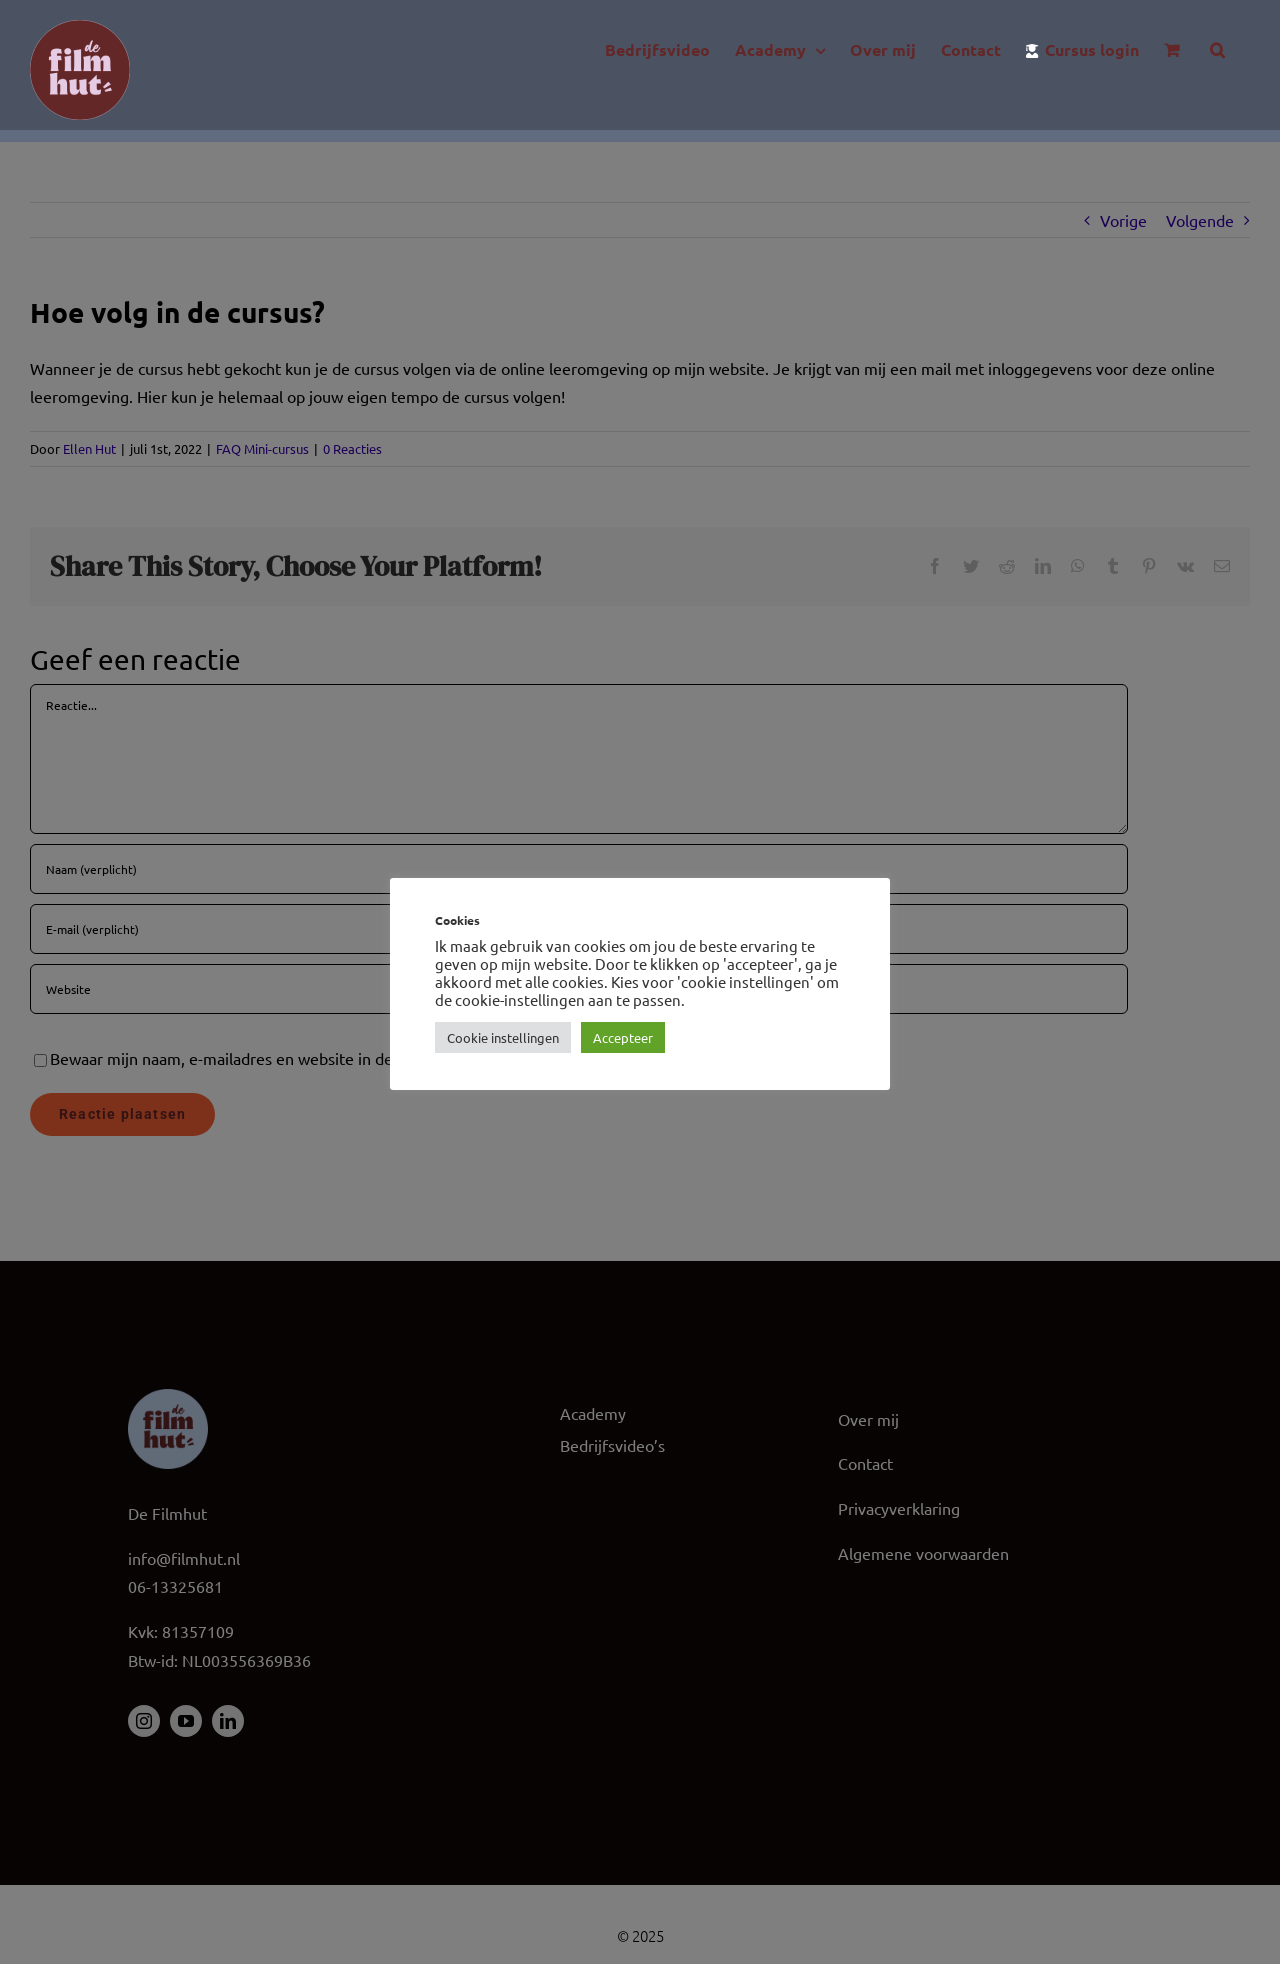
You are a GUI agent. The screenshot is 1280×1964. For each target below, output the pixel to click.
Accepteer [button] (623, 1037)
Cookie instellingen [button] (503, 1037)
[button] (1217, 50)
